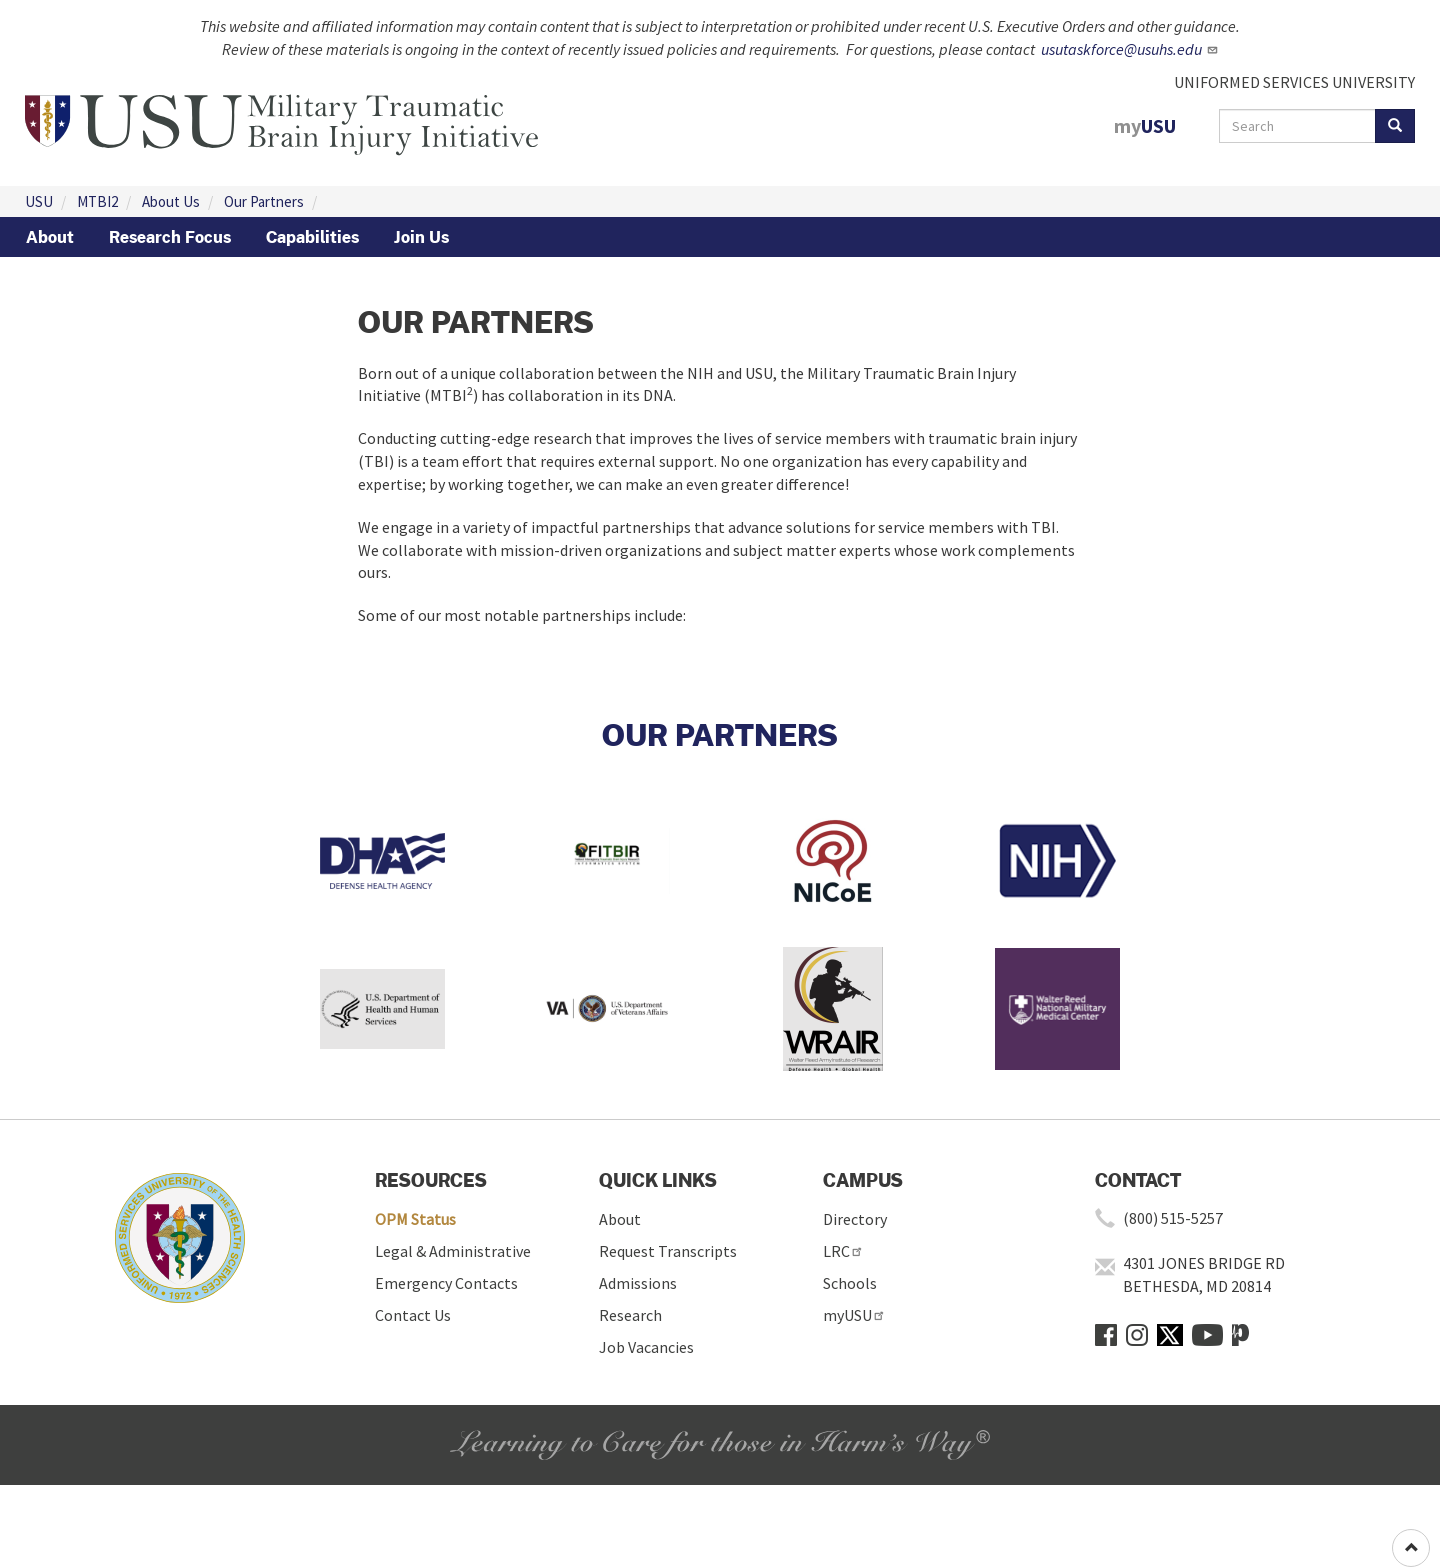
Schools (850, 1283)
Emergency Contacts (446, 1283)
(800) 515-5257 (1173, 1218)
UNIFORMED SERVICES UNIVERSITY (1294, 82)
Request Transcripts (668, 1251)
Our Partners (264, 201)
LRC (843, 1251)
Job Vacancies (646, 1347)
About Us (171, 201)
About (50, 237)
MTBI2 (97, 201)
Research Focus (170, 237)
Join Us (421, 237)
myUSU (854, 1315)
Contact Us (413, 1315)
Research (630, 1315)
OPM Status (415, 1219)
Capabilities (312, 237)
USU (39, 201)
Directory (855, 1219)
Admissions (638, 1283)
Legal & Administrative (453, 1251)
